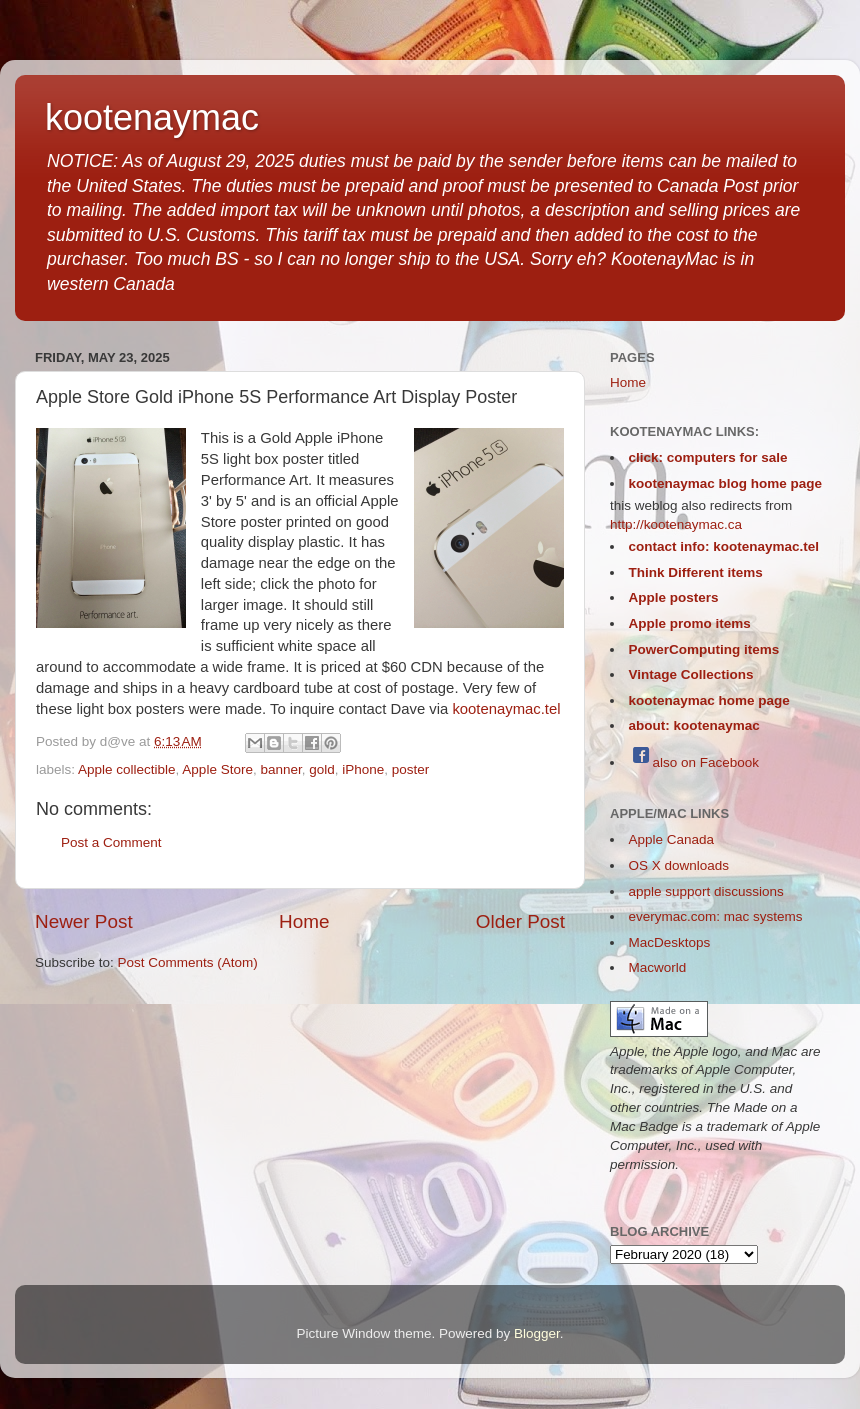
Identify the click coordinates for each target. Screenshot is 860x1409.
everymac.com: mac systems (716, 916)
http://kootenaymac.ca (676, 524)
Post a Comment (111, 842)
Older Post (520, 921)
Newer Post (84, 921)
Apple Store (217, 769)
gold (322, 769)
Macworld (658, 967)
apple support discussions (706, 891)
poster (411, 769)
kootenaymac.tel (506, 709)
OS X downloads (679, 865)
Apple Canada (672, 839)
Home (304, 921)
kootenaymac (152, 117)
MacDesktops (670, 942)
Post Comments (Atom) (188, 962)
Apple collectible (127, 769)
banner (280, 769)
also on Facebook (694, 762)
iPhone (363, 769)
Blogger (537, 1333)
